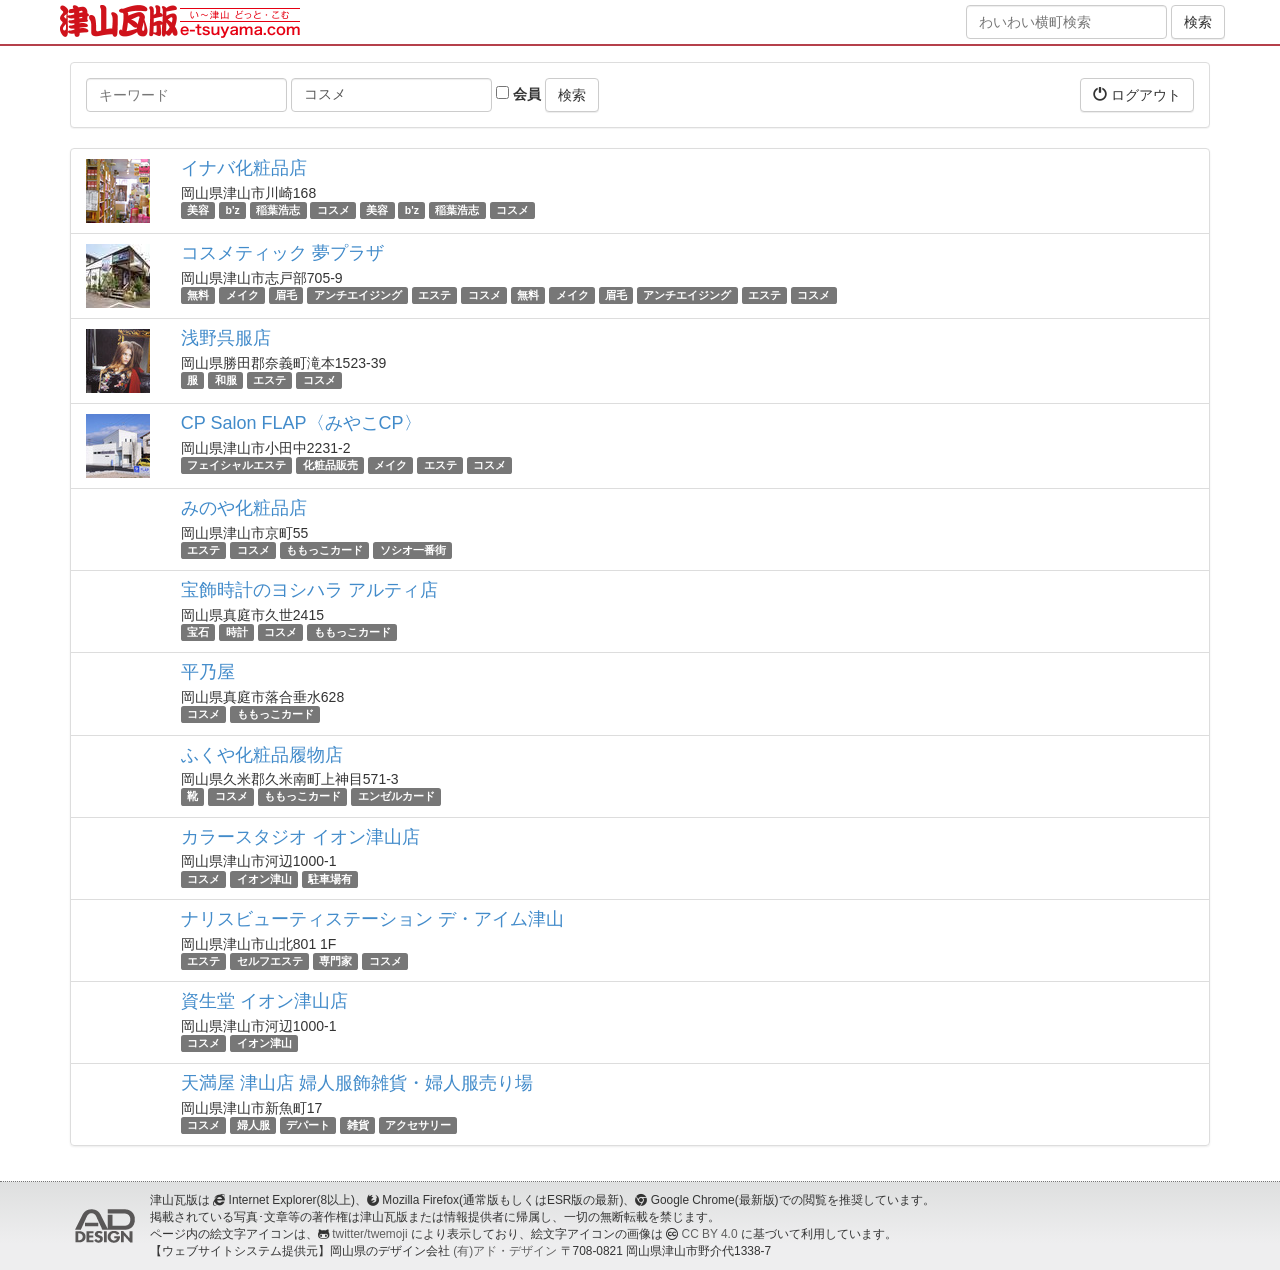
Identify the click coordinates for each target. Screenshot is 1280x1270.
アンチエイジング (358, 295)
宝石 (198, 632)
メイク (242, 295)
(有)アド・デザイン (505, 1251)
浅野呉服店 (226, 338)
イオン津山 (264, 879)
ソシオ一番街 (413, 550)
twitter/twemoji (369, 1234)
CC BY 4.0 (710, 1234)
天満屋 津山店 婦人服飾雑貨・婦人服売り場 (357, 1083)
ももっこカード (324, 550)
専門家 (335, 961)
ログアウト (1137, 94)
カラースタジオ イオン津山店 (300, 837)
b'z (233, 210)
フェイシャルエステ (236, 465)
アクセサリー (418, 1125)
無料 (198, 295)
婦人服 (253, 1125)
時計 (237, 632)
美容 (198, 210)
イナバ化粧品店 (244, 168)
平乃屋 (208, 672)
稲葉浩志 (278, 210)
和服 (226, 380)
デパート (308, 1125)
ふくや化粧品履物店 (262, 755)
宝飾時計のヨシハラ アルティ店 (309, 590)
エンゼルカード (396, 797)
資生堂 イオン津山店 (264, 1001)
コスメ (333, 210)
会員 (518, 94)
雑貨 (358, 1125)
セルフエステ (270, 961)
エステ (434, 295)
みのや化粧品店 (244, 508)
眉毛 (286, 295)
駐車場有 (330, 879)
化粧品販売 (330, 465)
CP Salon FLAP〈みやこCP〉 (301, 423)
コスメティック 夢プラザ (282, 253)
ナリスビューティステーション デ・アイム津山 (372, 919)
